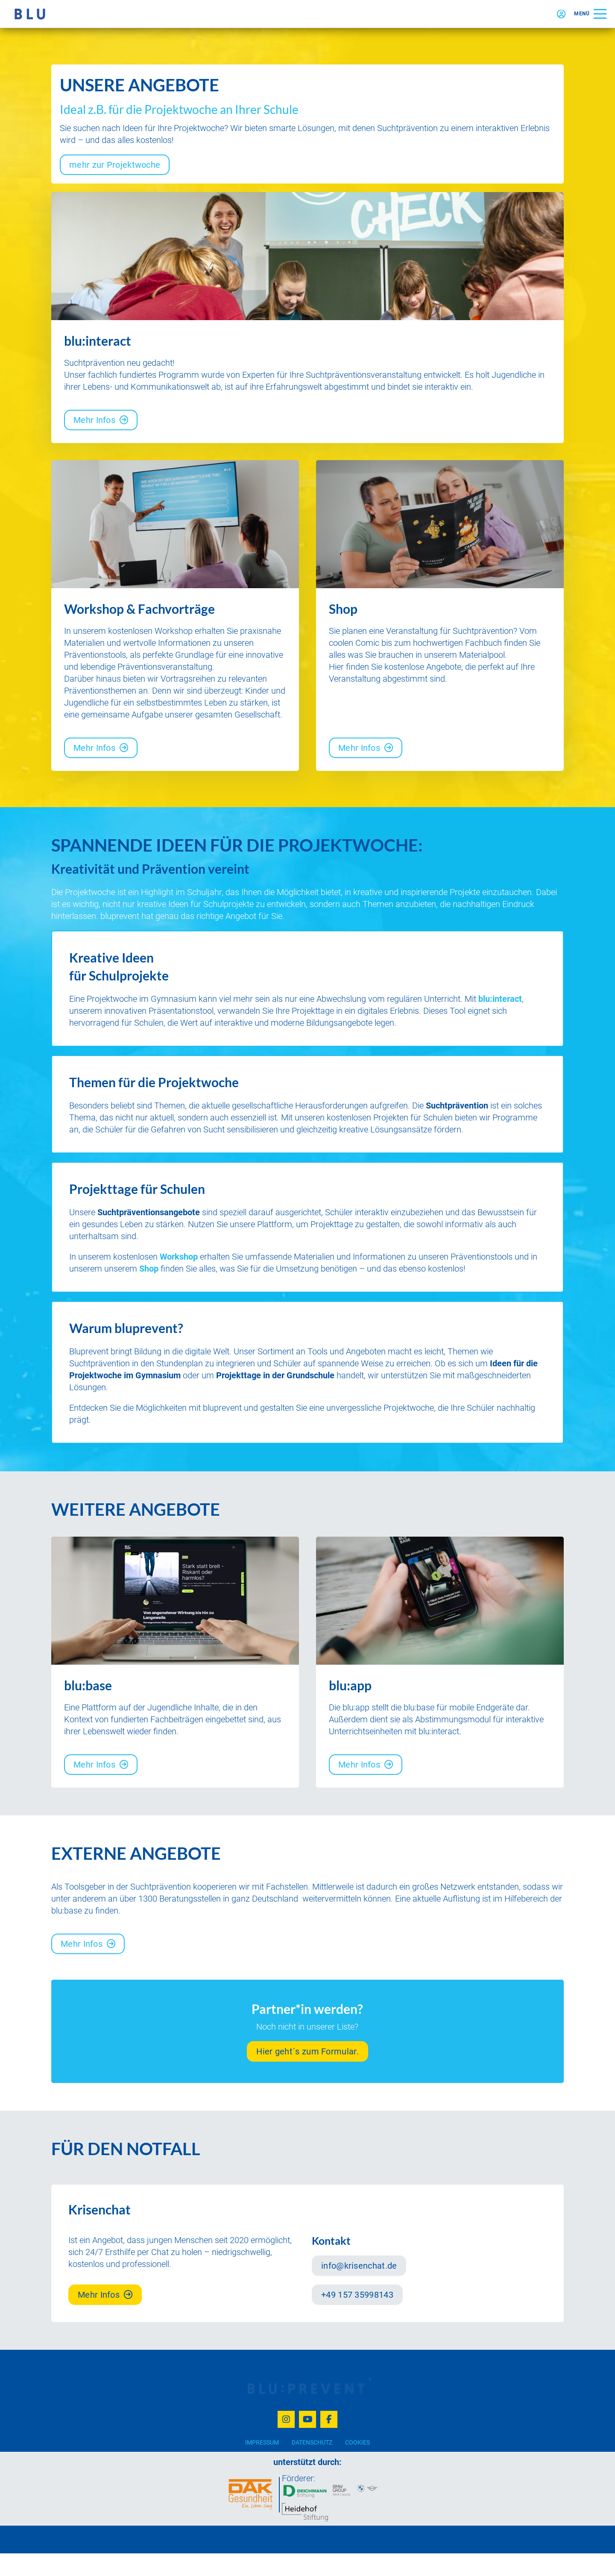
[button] (590, 14)
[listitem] (175, 673)
